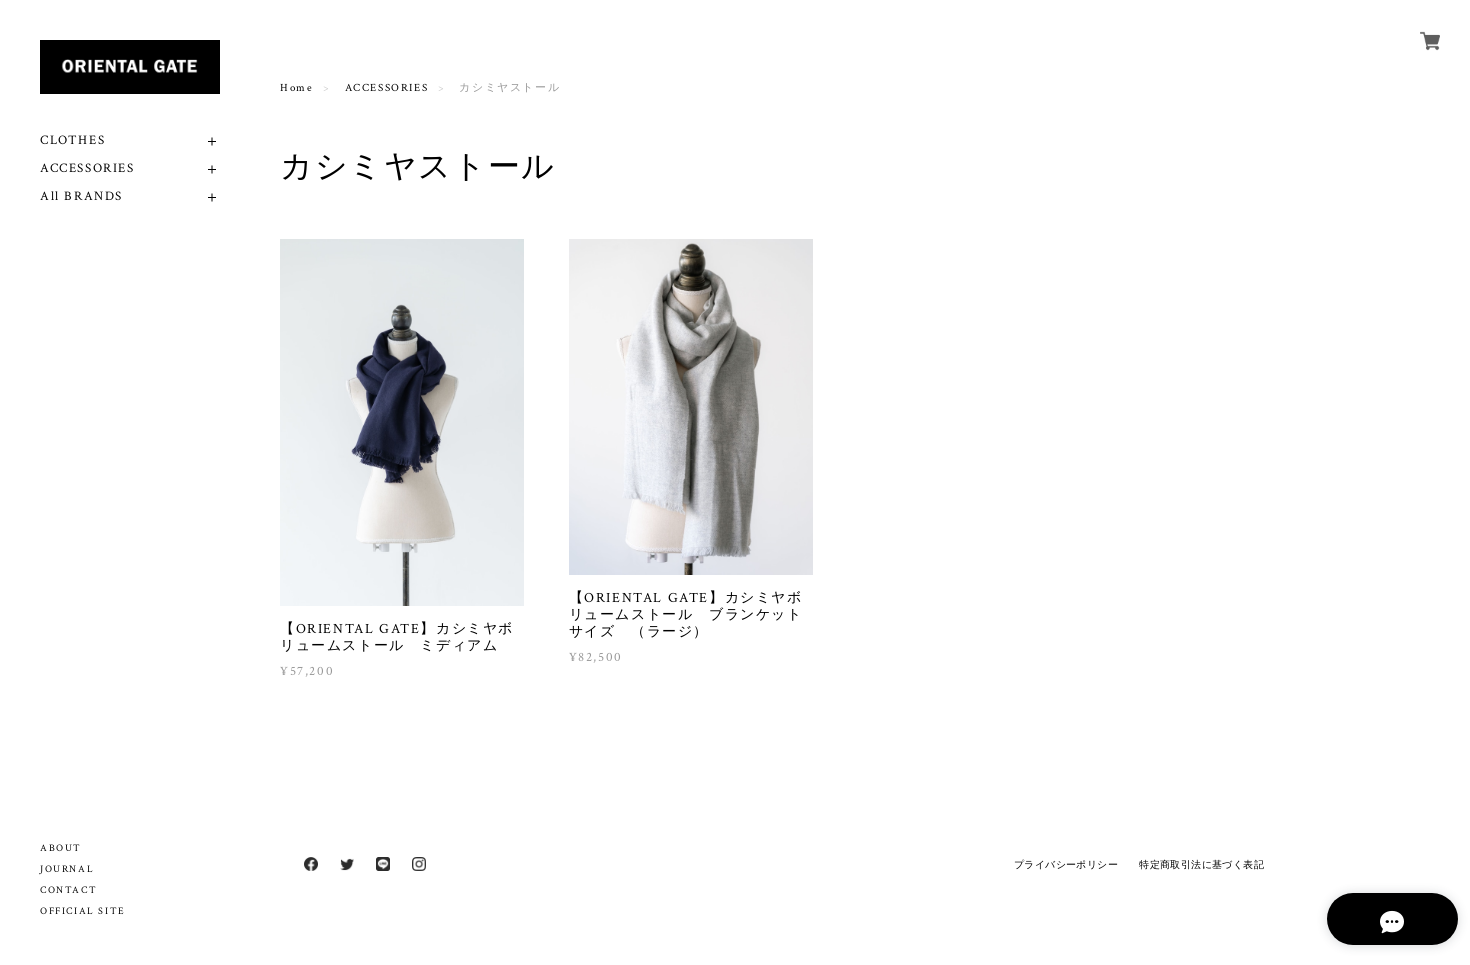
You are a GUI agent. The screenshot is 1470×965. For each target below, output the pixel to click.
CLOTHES (72, 140)
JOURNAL (67, 869)
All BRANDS (81, 196)
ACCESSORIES (87, 168)
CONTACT (68, 890)
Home (296, 88)
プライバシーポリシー (1066, 864)
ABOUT (61, 848)
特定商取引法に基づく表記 (1201, 864)
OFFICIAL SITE (83, 911)
